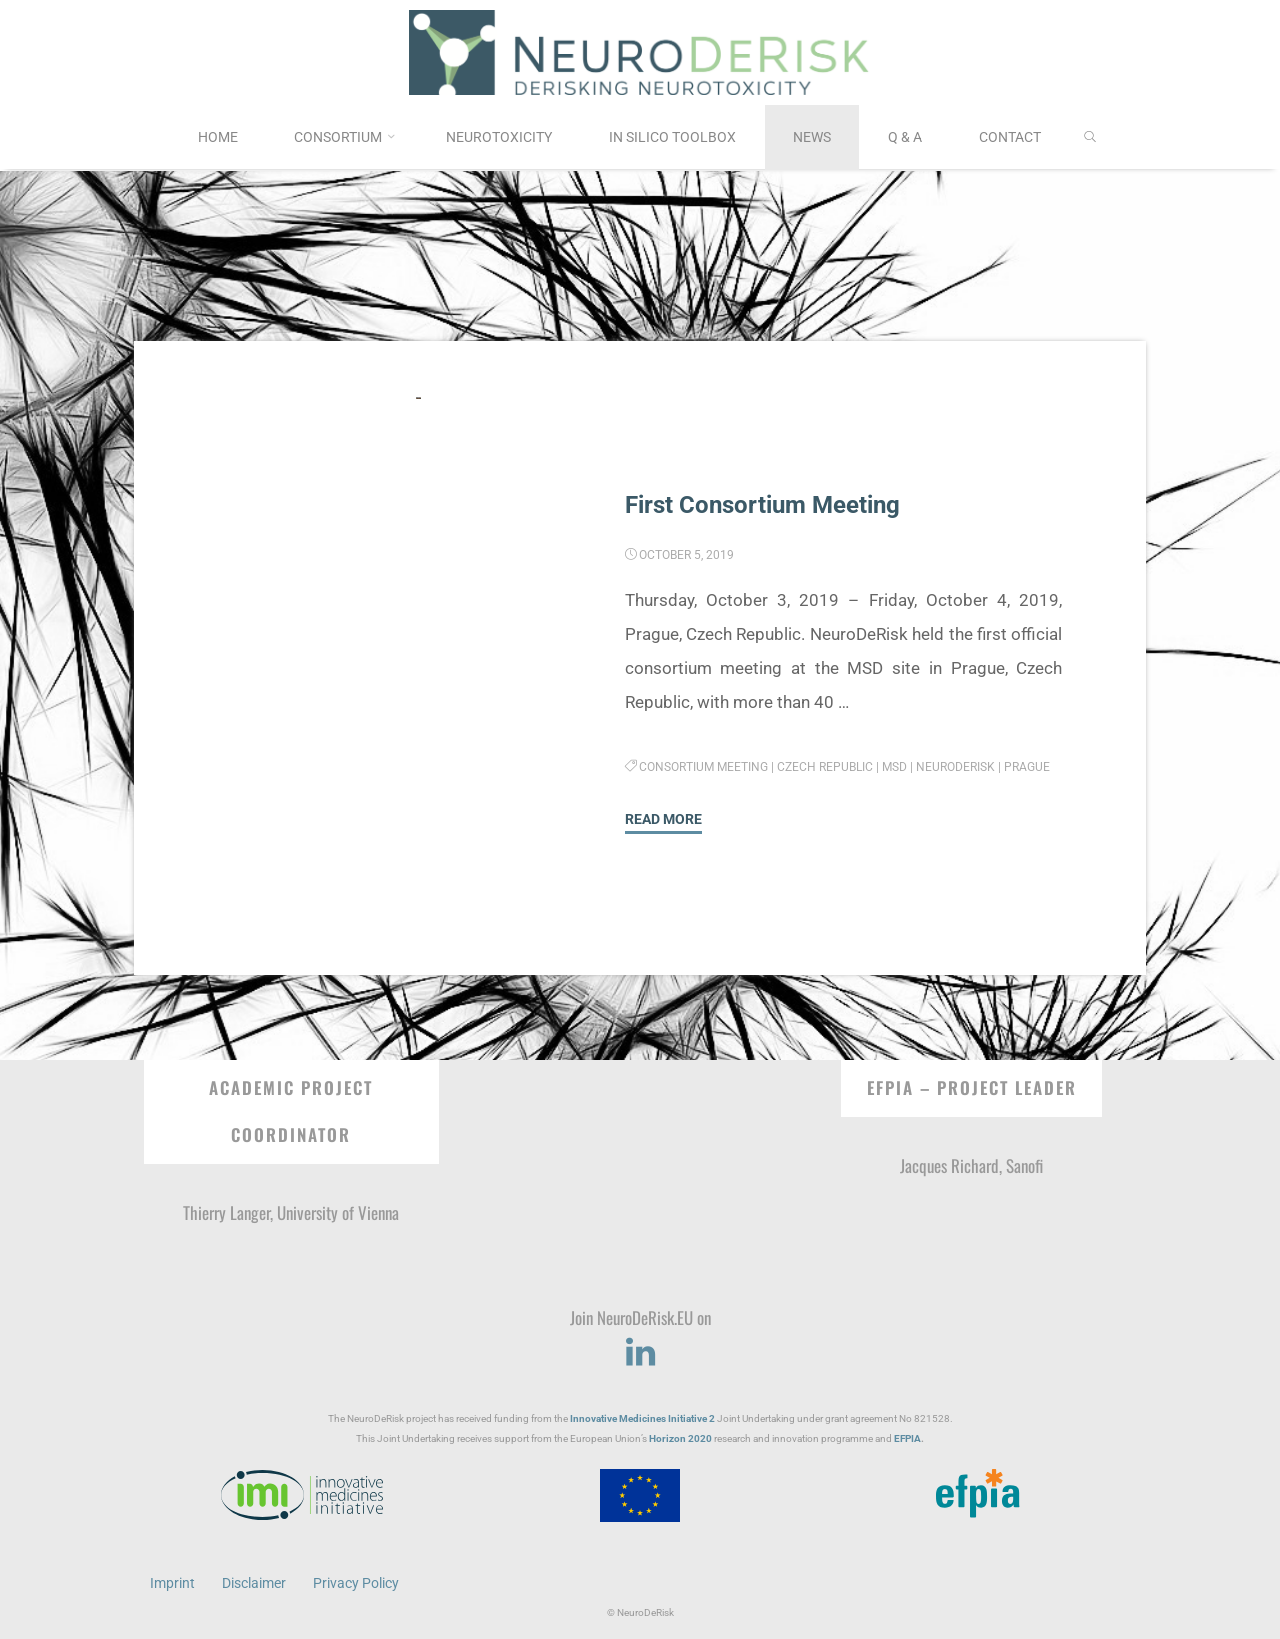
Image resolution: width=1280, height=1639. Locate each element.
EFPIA (907, 1437)
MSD (895, 767)
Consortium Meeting (704, 767)
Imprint (172, 1582)
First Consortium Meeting (769, 504)
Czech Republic (826, 767)
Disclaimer (254, 1582)
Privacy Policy (356, 1582)
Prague (1028, 767)
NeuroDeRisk (956, 767)
